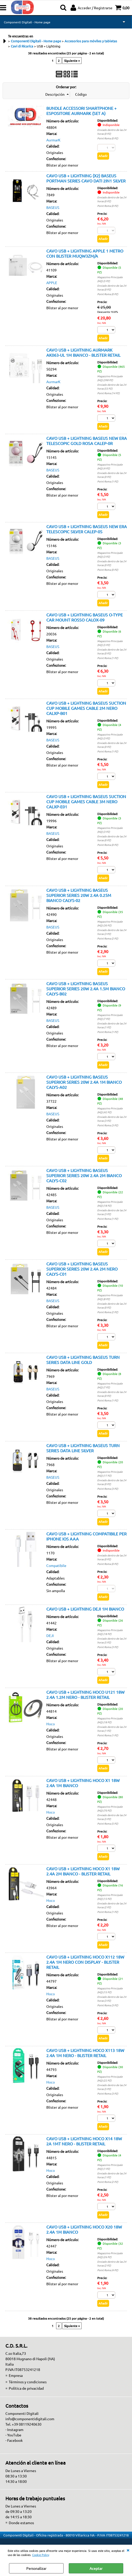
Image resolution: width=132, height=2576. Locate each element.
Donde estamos (21, 2522)
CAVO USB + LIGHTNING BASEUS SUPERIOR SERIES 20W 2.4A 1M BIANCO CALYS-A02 (84, 1082)
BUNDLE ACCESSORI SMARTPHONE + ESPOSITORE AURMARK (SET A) (81, 110)
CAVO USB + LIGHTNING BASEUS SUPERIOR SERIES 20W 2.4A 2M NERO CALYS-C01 (82, 1268)
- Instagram (14, 2429)
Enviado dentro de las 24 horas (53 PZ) (111, 386)
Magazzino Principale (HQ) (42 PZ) (110, 1110)
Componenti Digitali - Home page (27, 22)
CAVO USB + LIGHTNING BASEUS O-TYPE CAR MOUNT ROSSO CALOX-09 (84, 617)
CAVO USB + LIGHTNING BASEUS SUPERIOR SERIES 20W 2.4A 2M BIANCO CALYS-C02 (84, 1175)
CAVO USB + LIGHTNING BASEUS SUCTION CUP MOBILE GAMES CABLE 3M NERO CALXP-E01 (86, 801)
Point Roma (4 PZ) (107, 2270)
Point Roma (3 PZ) (107, 1125)
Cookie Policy (40, 2555)
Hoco (50, 1723)
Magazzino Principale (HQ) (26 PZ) (110, 2255)
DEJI (50, 1635)
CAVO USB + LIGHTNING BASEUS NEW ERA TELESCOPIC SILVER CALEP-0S (86, 529)
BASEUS (52, 207)
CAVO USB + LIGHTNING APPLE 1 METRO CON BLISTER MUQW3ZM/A (84, 253)
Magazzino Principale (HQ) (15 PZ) (110, 1990)
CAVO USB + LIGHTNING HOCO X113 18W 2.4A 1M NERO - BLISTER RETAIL (85, 2053)
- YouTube (13, 2435)
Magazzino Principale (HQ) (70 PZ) (110, 1808)
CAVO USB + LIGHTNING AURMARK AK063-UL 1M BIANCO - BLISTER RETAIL (83, 352)
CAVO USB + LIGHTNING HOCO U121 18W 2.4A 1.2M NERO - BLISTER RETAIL (85, 1694)
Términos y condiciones (28, 2381)
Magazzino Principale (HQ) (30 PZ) (110, 923)
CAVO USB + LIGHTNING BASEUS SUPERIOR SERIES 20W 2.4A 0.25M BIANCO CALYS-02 (78, 895)
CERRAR (127, 2549)
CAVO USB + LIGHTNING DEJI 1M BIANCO (85, 1608)
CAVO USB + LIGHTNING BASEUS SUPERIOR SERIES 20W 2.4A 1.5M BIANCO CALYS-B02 (85, 988)
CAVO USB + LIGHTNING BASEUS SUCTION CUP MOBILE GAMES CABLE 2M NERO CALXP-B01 (86, 708)
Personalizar (36, 2568)
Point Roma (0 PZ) (107, 138)
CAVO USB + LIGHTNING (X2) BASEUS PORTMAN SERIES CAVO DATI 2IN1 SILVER (86, 178)
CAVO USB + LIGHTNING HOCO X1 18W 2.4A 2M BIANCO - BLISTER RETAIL (83, 1871)
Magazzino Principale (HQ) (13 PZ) (110, 1897)
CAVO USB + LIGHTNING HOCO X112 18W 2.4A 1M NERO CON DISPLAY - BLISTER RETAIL (85, 1962)
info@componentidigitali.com (29, 2418)
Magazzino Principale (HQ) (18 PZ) (110, 1203)
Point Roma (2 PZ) (107, 938)
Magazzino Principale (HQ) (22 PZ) (110, 2078)
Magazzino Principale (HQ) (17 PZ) (110, 1473)
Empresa (16, 2375)
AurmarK (53, 140)
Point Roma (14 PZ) (108, 393)
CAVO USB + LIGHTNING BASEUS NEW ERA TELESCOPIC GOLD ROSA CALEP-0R (86, 440)
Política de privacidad (26, 2388)
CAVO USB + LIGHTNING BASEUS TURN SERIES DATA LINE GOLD (83, 1359)
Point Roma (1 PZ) (107, 481)
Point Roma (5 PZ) (107, 1823)
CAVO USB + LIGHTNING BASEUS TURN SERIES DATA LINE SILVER (83, 1448)
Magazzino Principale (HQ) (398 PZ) (110, 378)
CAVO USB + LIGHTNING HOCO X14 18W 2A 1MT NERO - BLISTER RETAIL (84, 2141)
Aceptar (96, 2568)
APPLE (51, 282)
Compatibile (56, 1565)
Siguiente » (72, 61)
